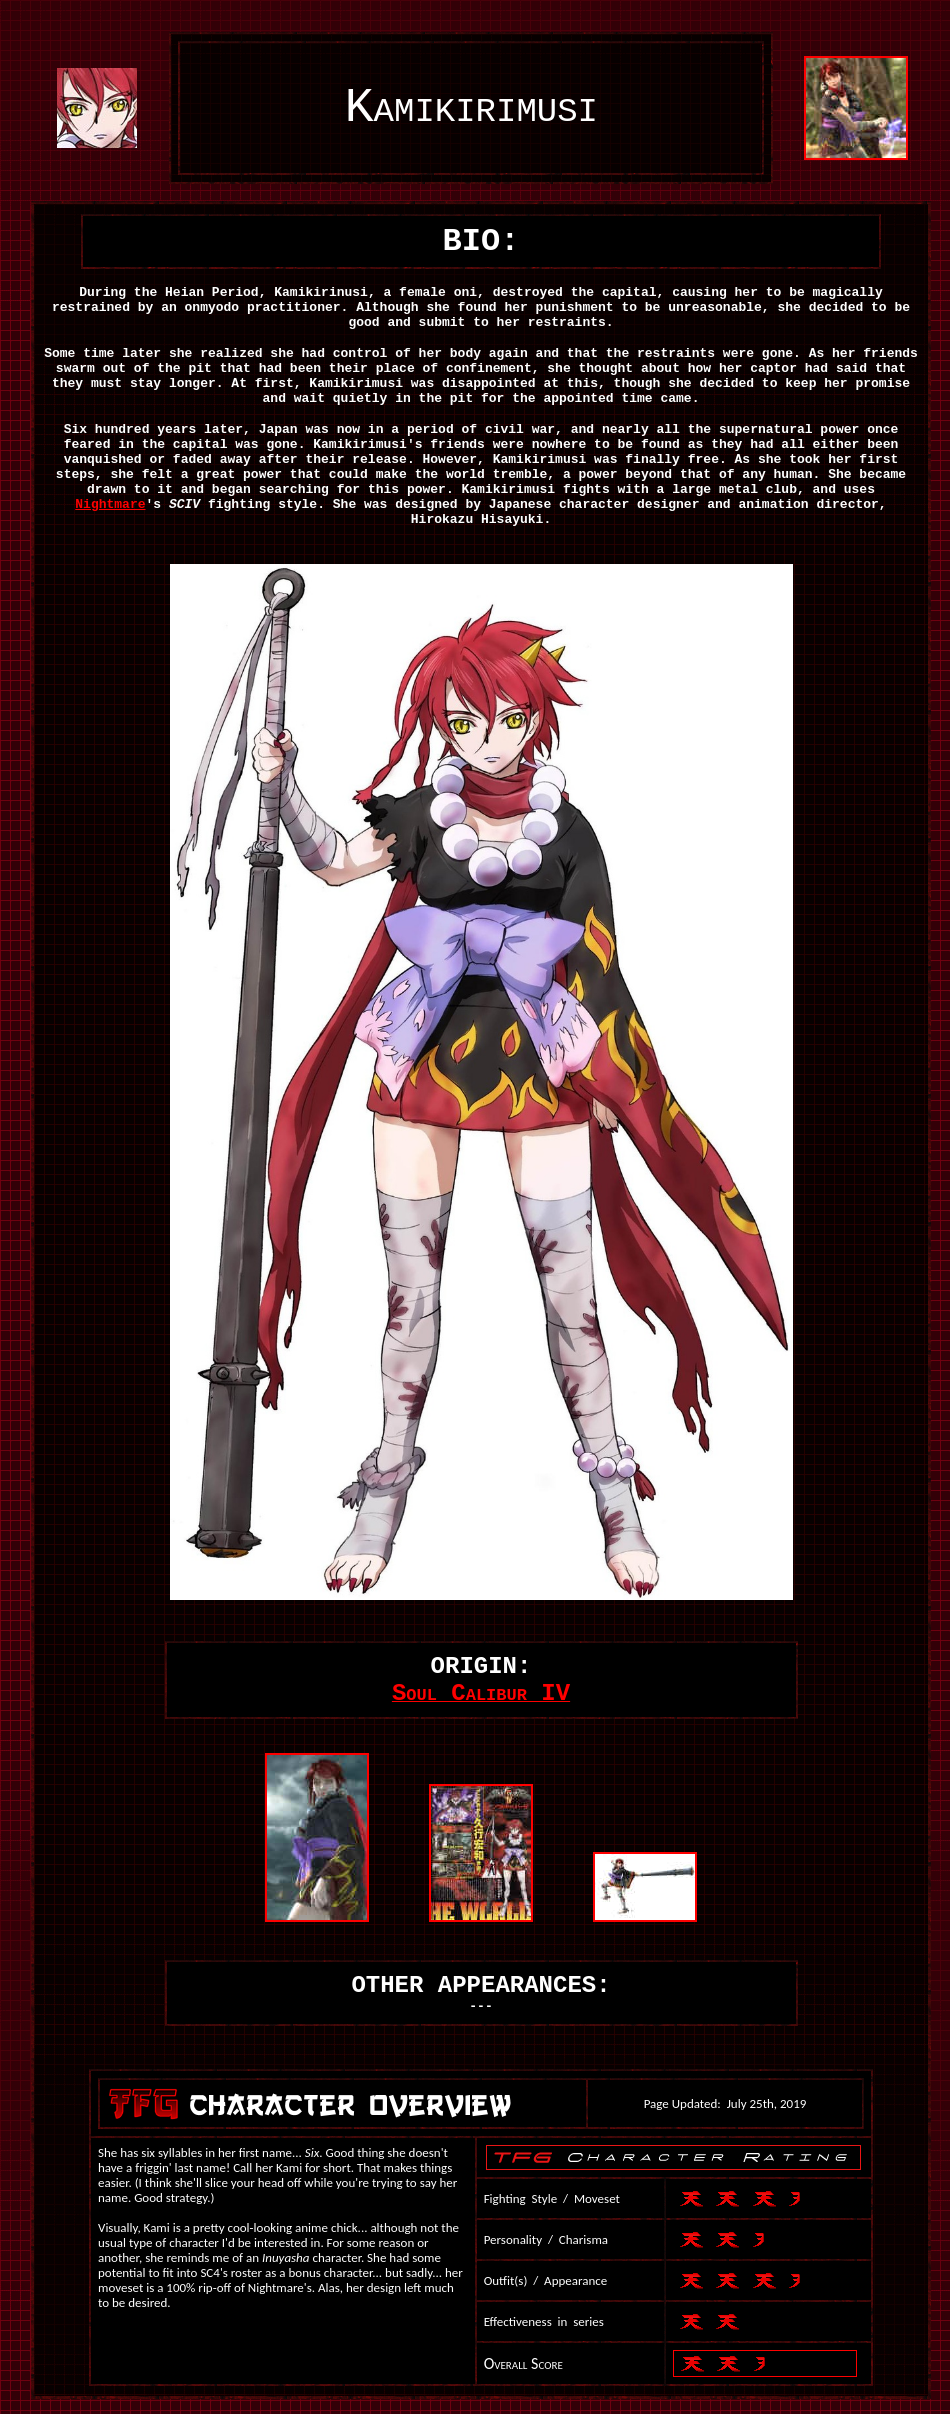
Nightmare (110, 504)
